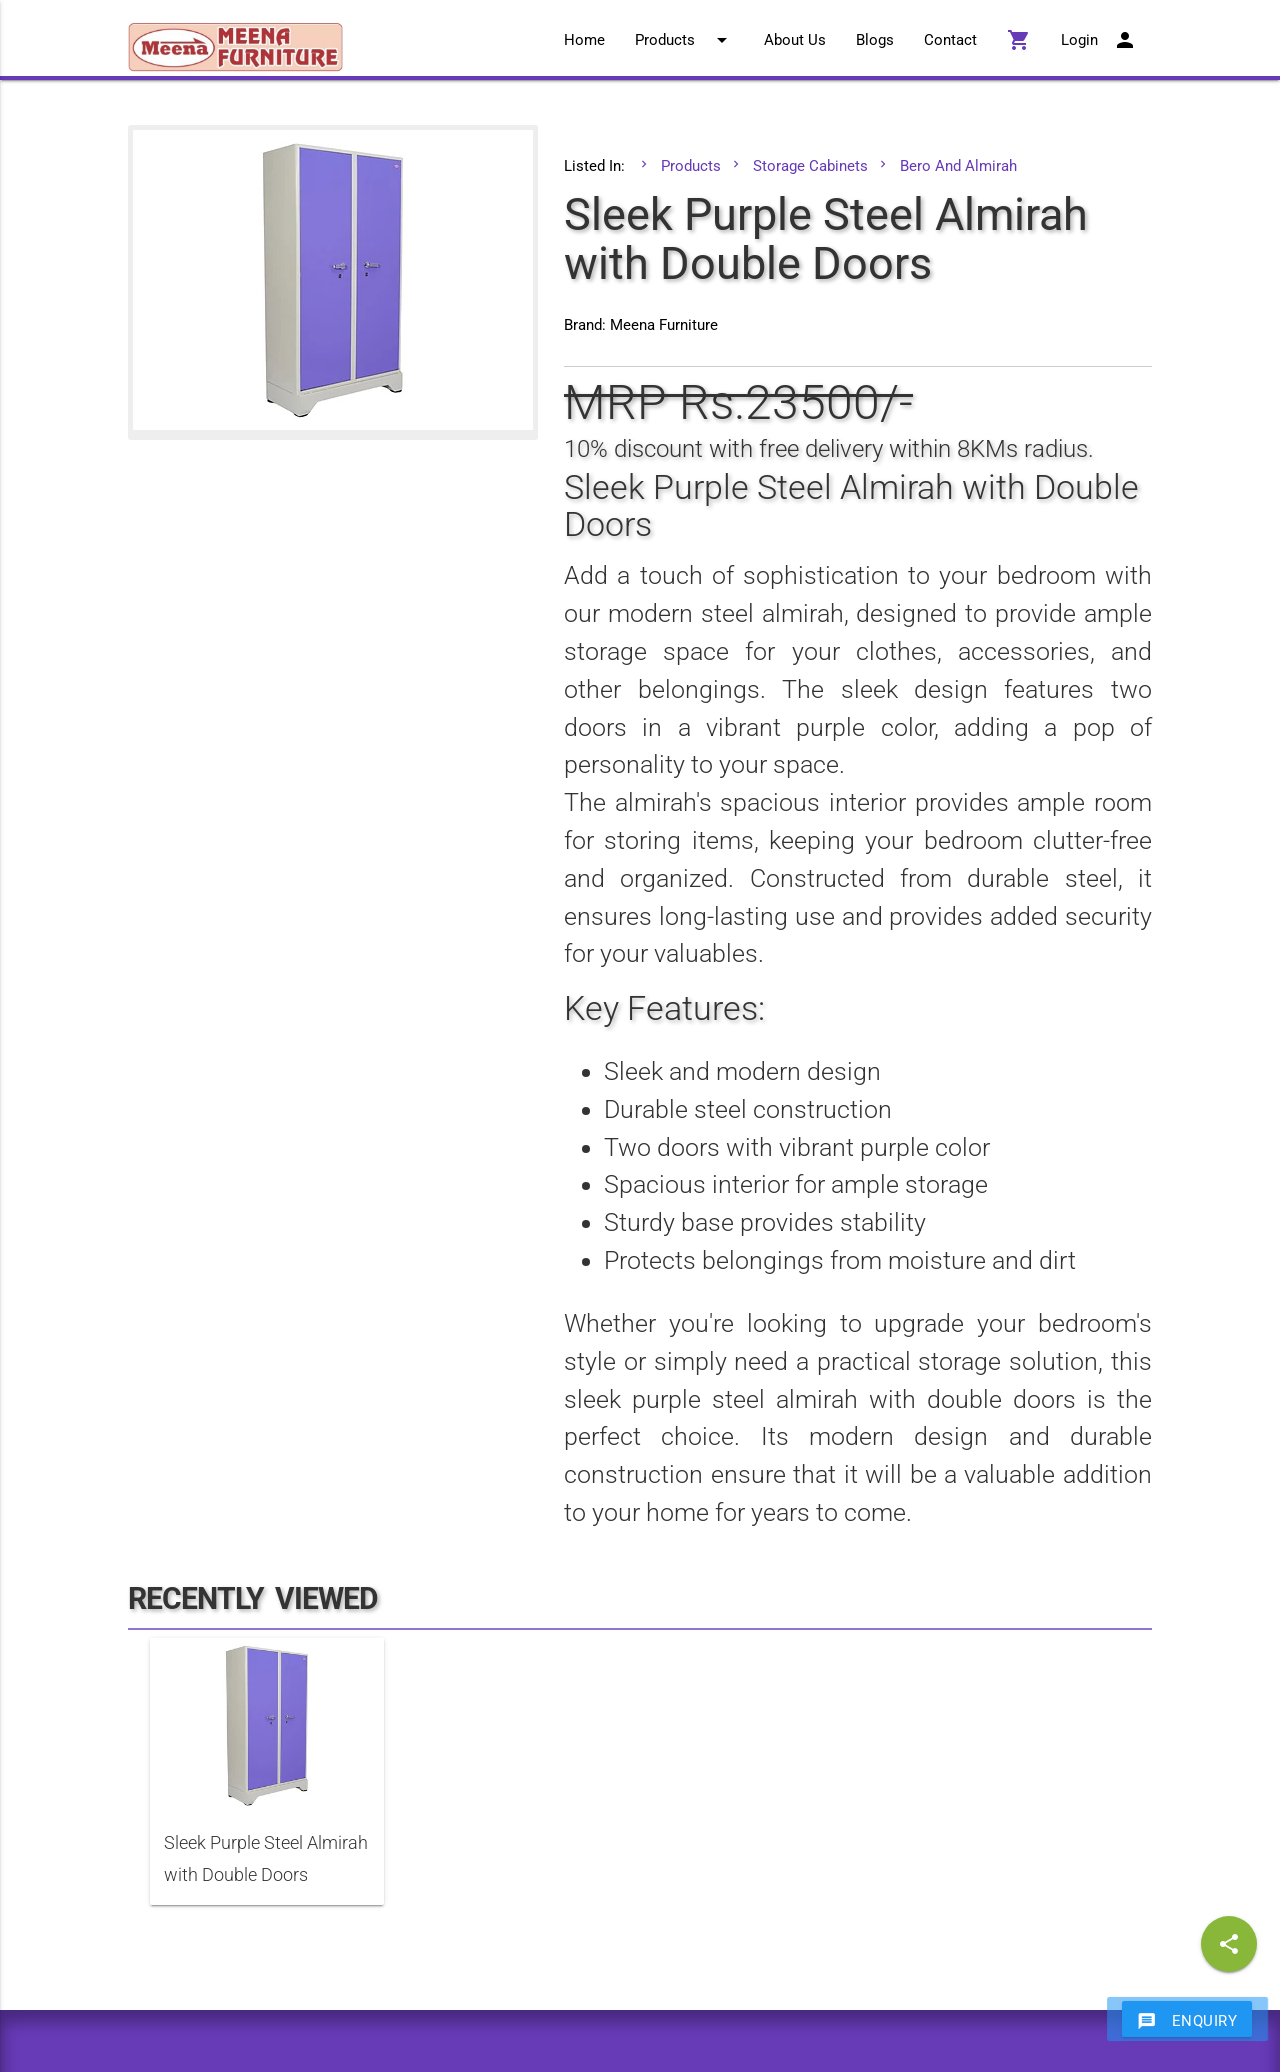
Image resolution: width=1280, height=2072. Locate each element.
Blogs (875, 40)
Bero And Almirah (958, 166)
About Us (795, 40)
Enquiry (1187, 2020)
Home (584, 40)
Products (684, 40)
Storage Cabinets (810, 166)
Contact (950, 40)
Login (1099, 40)
